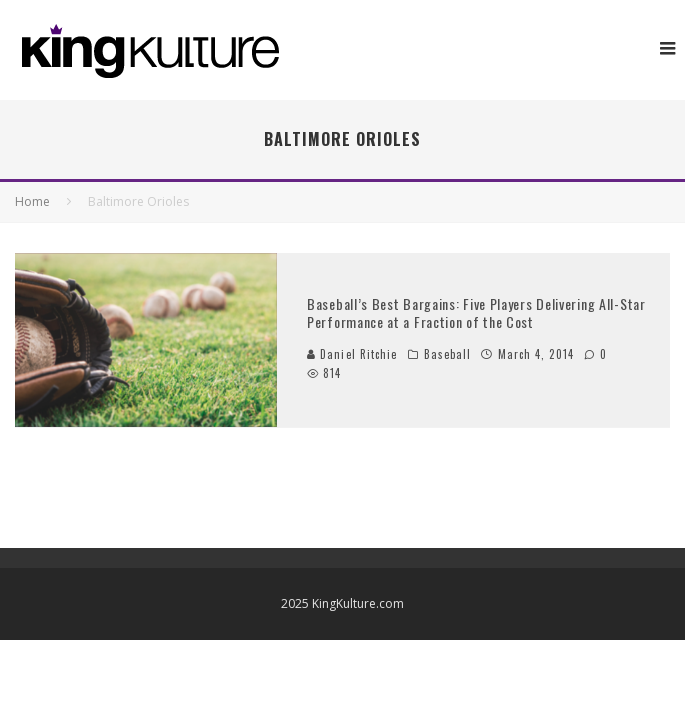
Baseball (448, 354)
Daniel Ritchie (352, 354)
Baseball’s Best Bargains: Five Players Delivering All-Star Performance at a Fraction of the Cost (476, 312)
